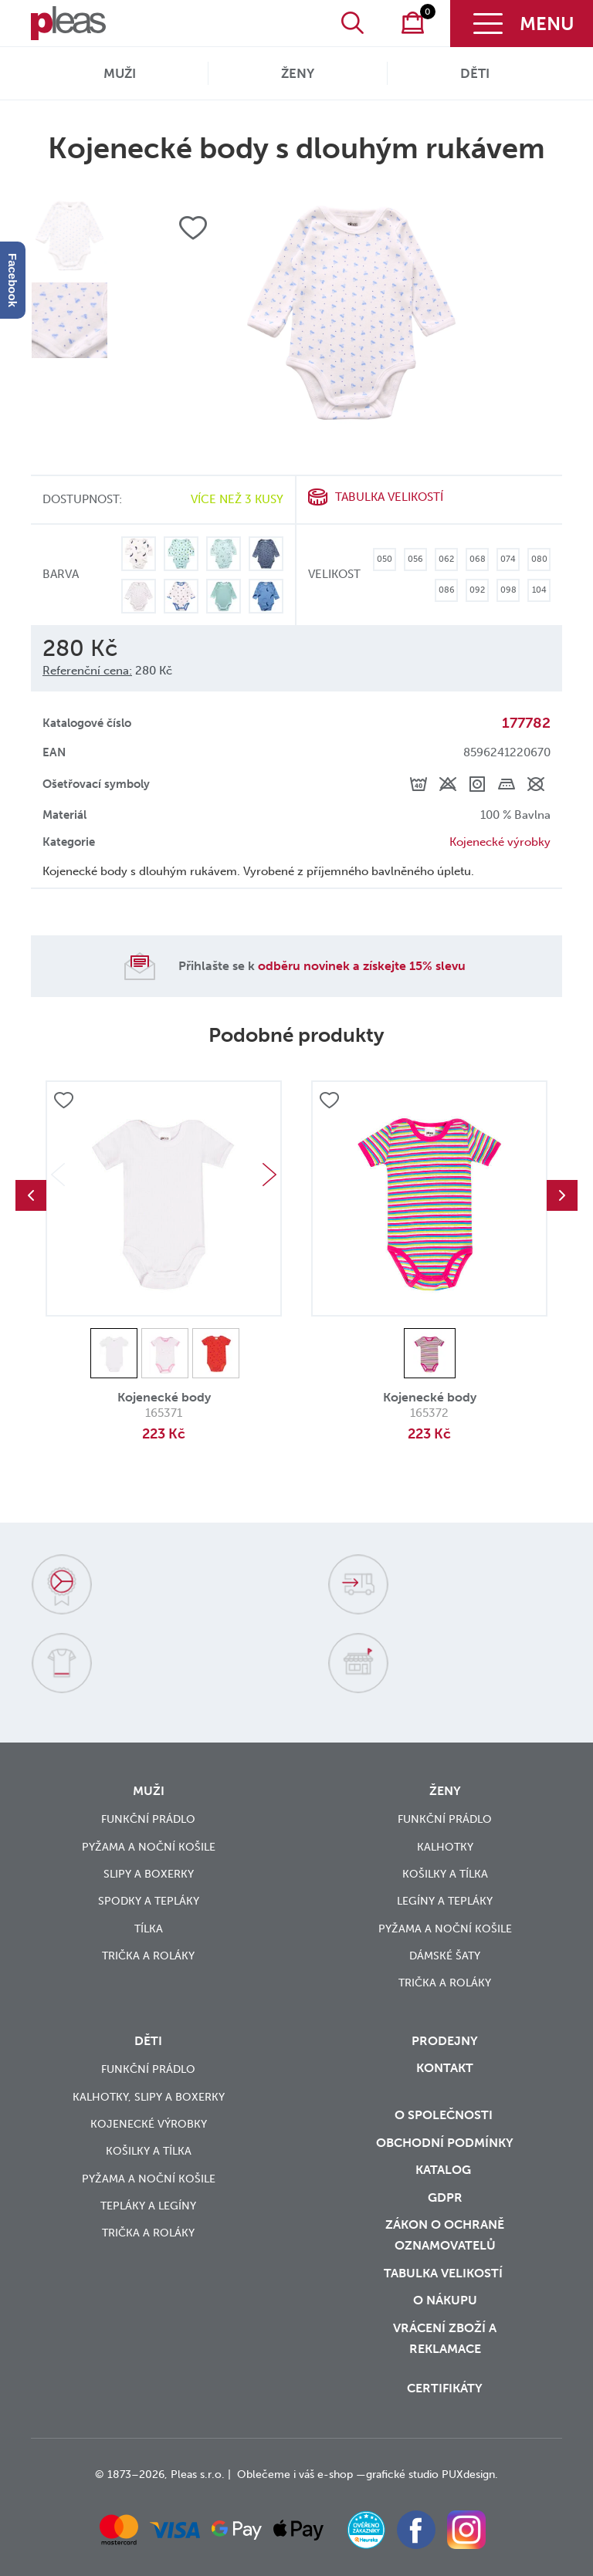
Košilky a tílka (445, 1874)
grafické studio (402, 2474)
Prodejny (445, 2040)
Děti (475, 73)
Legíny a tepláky (445, 1901)
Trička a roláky (148, 1955)
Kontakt (444, 2067)
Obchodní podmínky (444, 2142)
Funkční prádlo (148, 1819)
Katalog (444, 2169)
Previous (30, 1195)
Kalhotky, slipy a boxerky (149, 2097)
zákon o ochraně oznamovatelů (444, 2235)
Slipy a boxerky (148, 1874)
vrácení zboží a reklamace (444, 2338)
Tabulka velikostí (389, 497)
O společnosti (445, 2115)
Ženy (297, 73)
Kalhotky (445, 1847)
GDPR (445, 2197)
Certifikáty (445, 2388)
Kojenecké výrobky (500, 842)
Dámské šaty (444, 1955)
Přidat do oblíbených (63, 1101)
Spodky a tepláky (148, 1901)
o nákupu (445, 2300)
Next (269, 1174)
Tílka (148, 1928)
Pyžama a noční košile (148, 1847)
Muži (119, 73)
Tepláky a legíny (148, 2206)
